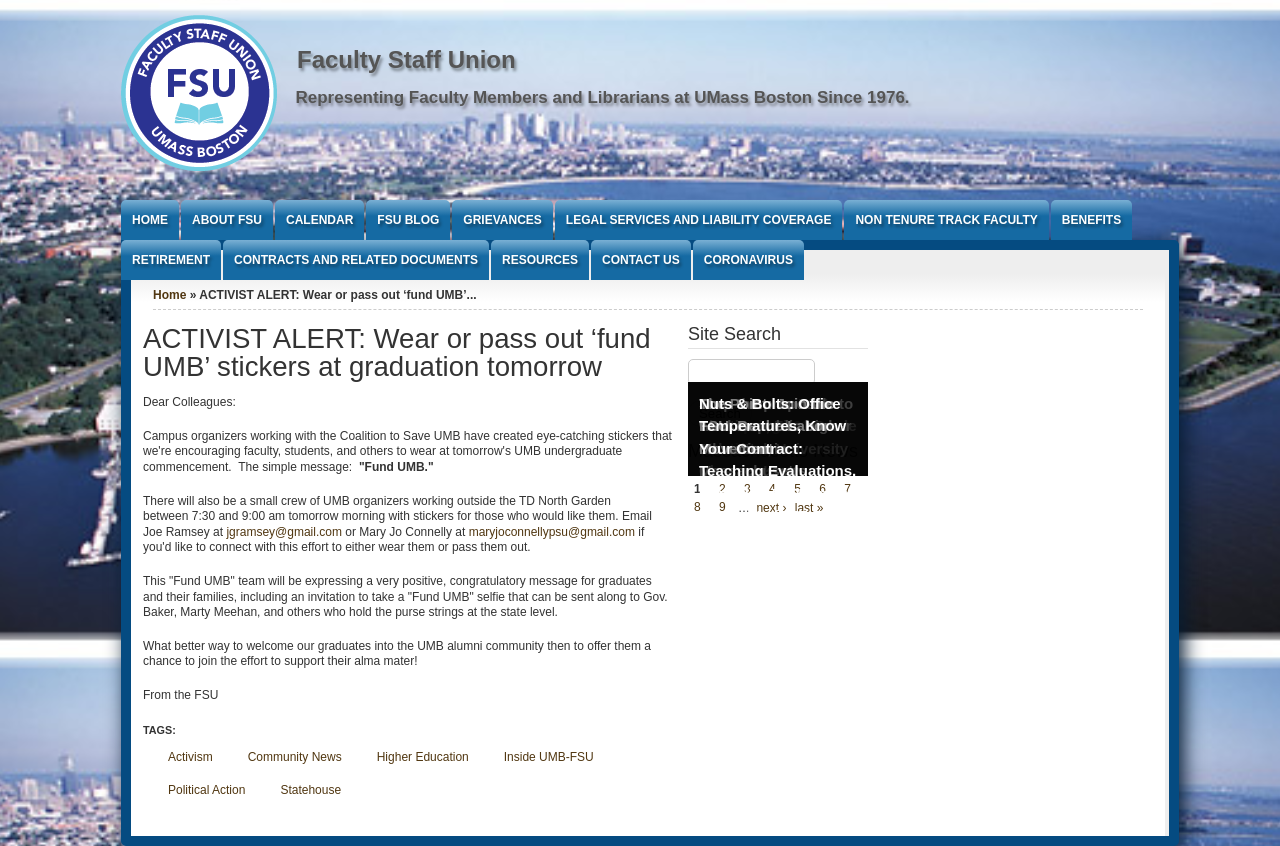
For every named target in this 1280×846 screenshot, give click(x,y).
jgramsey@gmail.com (284, 532)
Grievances (502, 220)
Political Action (206, 790)
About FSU (227, 220)
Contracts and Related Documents (356, 260)
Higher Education (423, 757)
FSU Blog (408, 220)
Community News (295, 757)
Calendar (319, 220)
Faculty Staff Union (406, 59)
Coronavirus (748, 260)
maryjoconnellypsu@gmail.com (552, 532)
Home (150, 220)
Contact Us (641, 260)
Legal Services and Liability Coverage (699, 220)
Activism (190, 757)
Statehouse (310, 790)
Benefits (1091, 220)
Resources (540, 260)
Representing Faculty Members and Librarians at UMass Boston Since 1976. (603, 97)
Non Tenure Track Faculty (946, 220)
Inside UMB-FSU (549, 757)
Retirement (171, 260)
